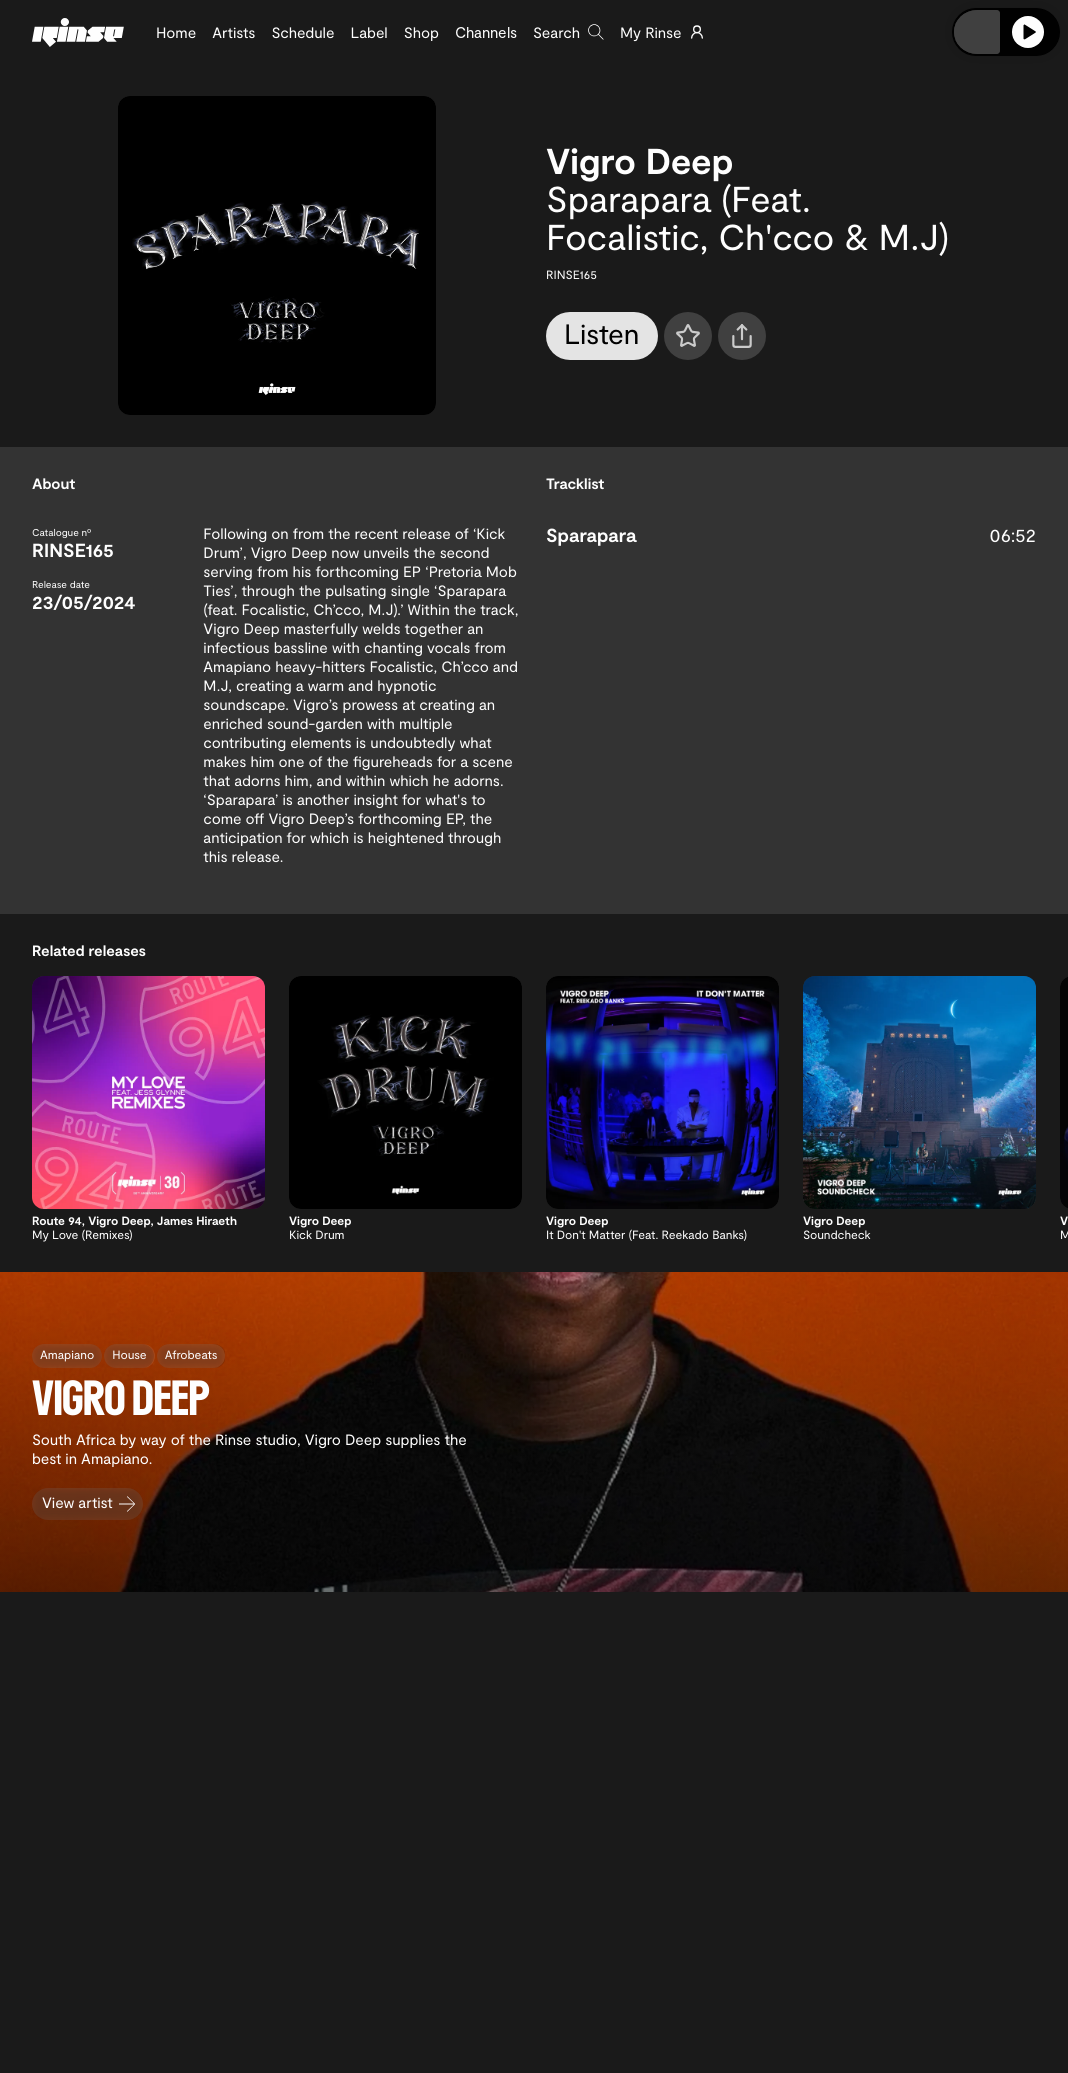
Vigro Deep (639, 160)
